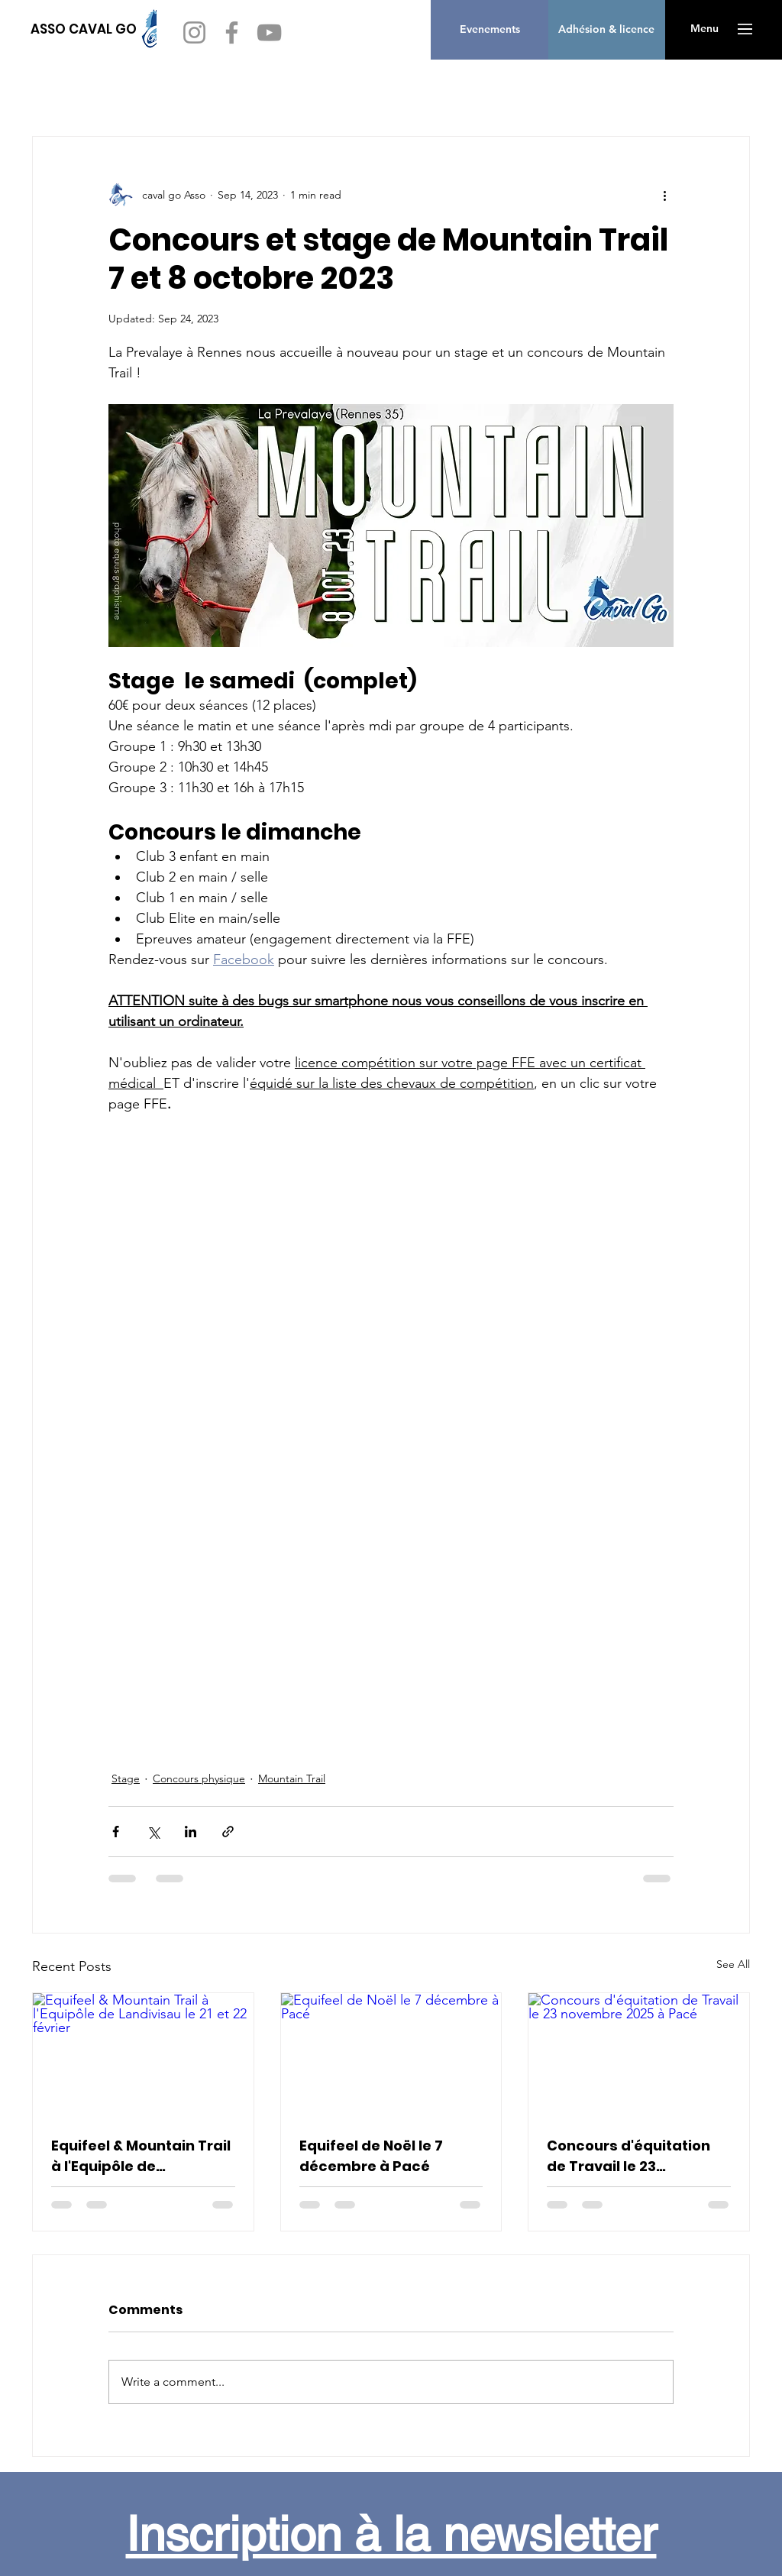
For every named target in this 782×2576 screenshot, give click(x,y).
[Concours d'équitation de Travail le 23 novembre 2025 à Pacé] (638, 2055)
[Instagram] (194, 32)
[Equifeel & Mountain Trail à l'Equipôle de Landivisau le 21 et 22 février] (143, 2055)
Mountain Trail (291, 1778)
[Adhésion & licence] (606, 30)
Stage (125, 1778)
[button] (704, 29)
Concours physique (199, 1778)
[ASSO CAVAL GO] (84, 29)
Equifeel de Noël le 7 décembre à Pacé (371, 2156)
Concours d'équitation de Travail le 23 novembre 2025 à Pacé (630, 2156)
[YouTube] (269, 32)
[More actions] (664, 195)
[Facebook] (232, 32)
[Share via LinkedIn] (190, 1831)
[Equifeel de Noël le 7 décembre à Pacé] (391, 2055)
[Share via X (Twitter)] (153, 1831)
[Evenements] (489, 30)
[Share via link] (228, 1831)
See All (733, 1964)
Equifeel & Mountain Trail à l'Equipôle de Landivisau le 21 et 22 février (141, 2156)
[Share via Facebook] (115, 1831)
